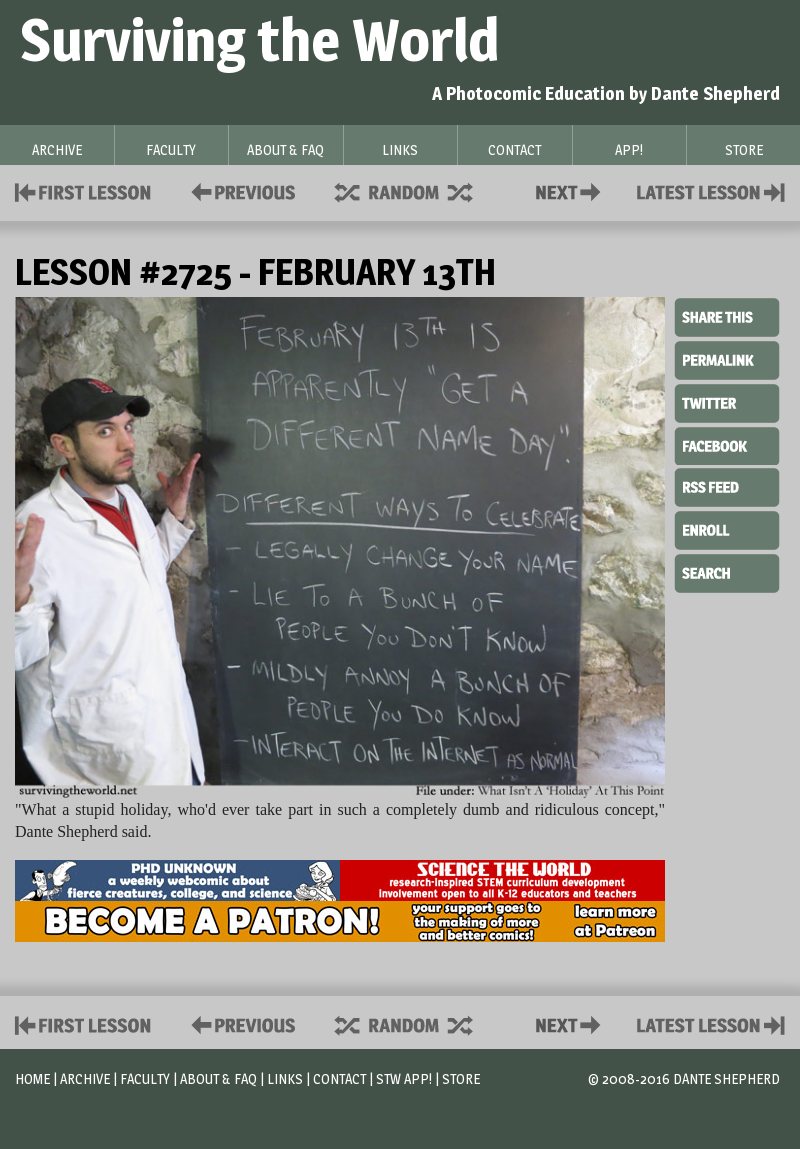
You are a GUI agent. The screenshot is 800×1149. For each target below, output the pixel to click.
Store (461, 1078)
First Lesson (83, 190)
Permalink (727, 360)
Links (285, 1078)
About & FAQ (218, 1078)
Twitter (727, 402)
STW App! (404, 1078)
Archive (85, 1078)
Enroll (727, 528)
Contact (572, 190)
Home (32, 1078)
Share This (727, 318)
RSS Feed (727, 486)
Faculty (145, 1078)
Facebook (727, 444)
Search (727, 571)
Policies (239, 190)
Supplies (417, 190)
